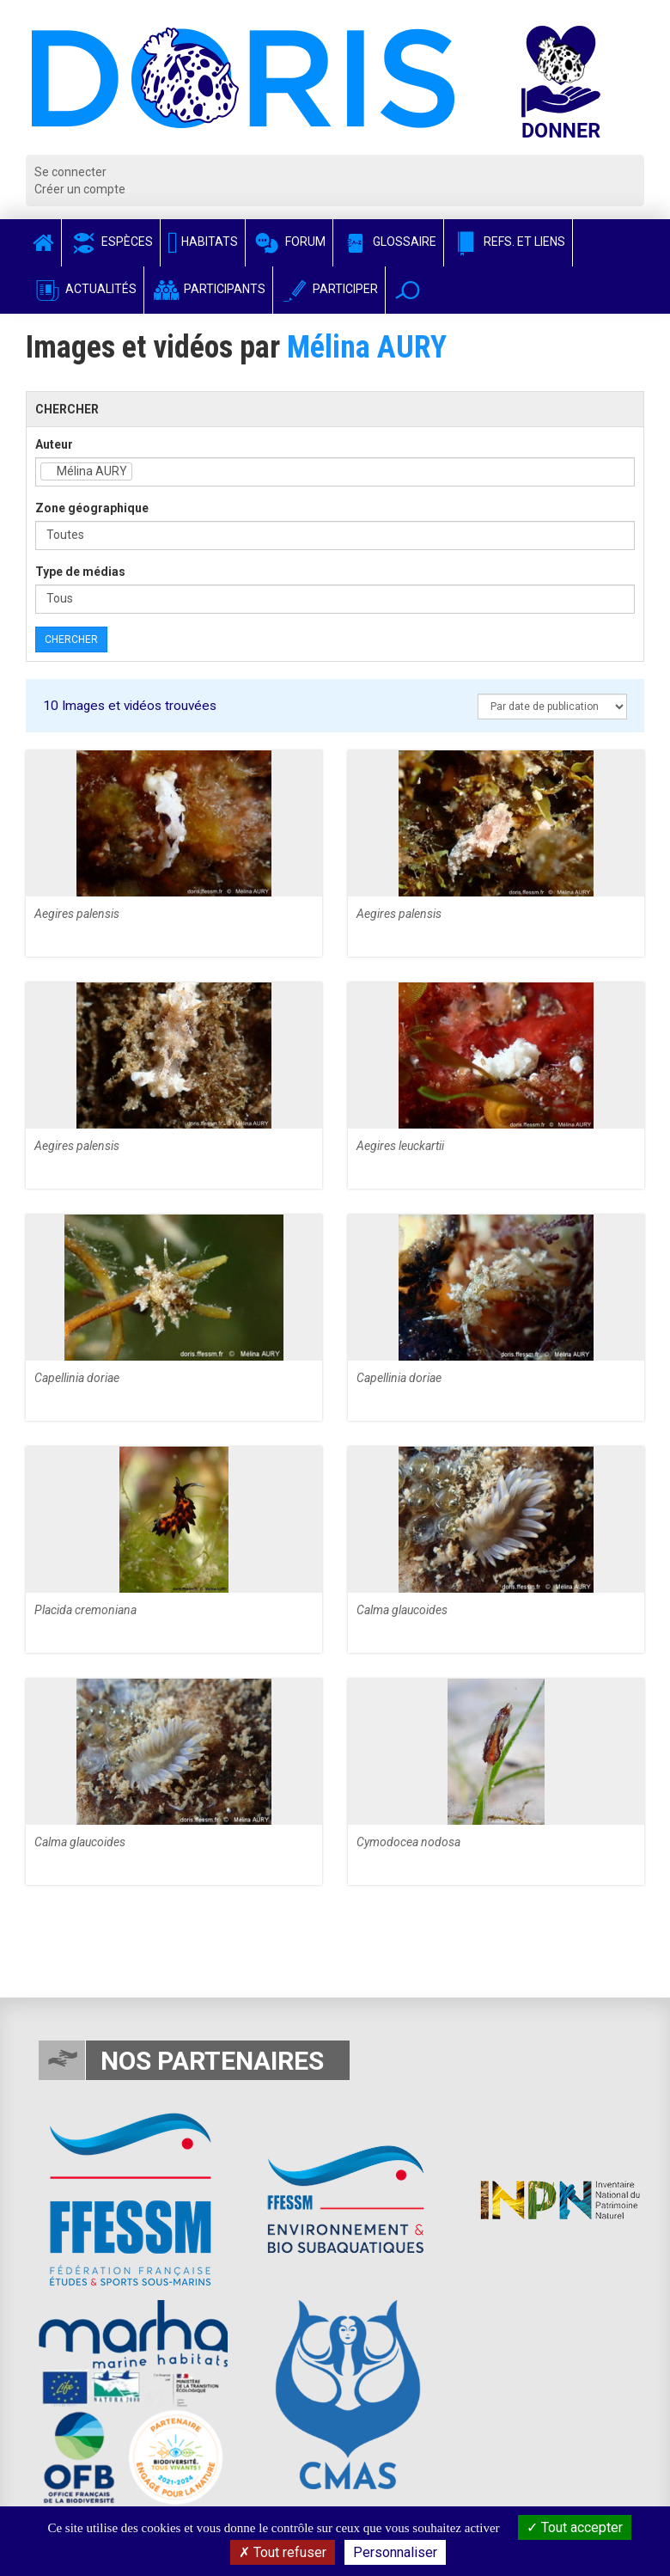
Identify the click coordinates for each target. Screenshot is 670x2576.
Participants (208, 289)
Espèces (111, 241)
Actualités (85, 289)
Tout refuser (282, 2552)
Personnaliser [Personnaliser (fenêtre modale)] (395, 2552)
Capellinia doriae (76, 1378)
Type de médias (80, 571)
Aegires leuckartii (400, 1146)
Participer (329, 289)
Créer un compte (79, 189)
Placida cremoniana (85, 1610)
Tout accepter (575, 2527)
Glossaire (388, 241)
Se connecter (70, 172)
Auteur (54, 444)
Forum (289, 241)
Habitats (203, 241)
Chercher (71, 639)
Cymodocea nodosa (408, 1842)
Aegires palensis (76, 914)
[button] (407, 290)
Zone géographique (92, 508)
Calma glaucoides (402, 1610)
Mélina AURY (367, 347)
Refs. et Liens (508, 241)
